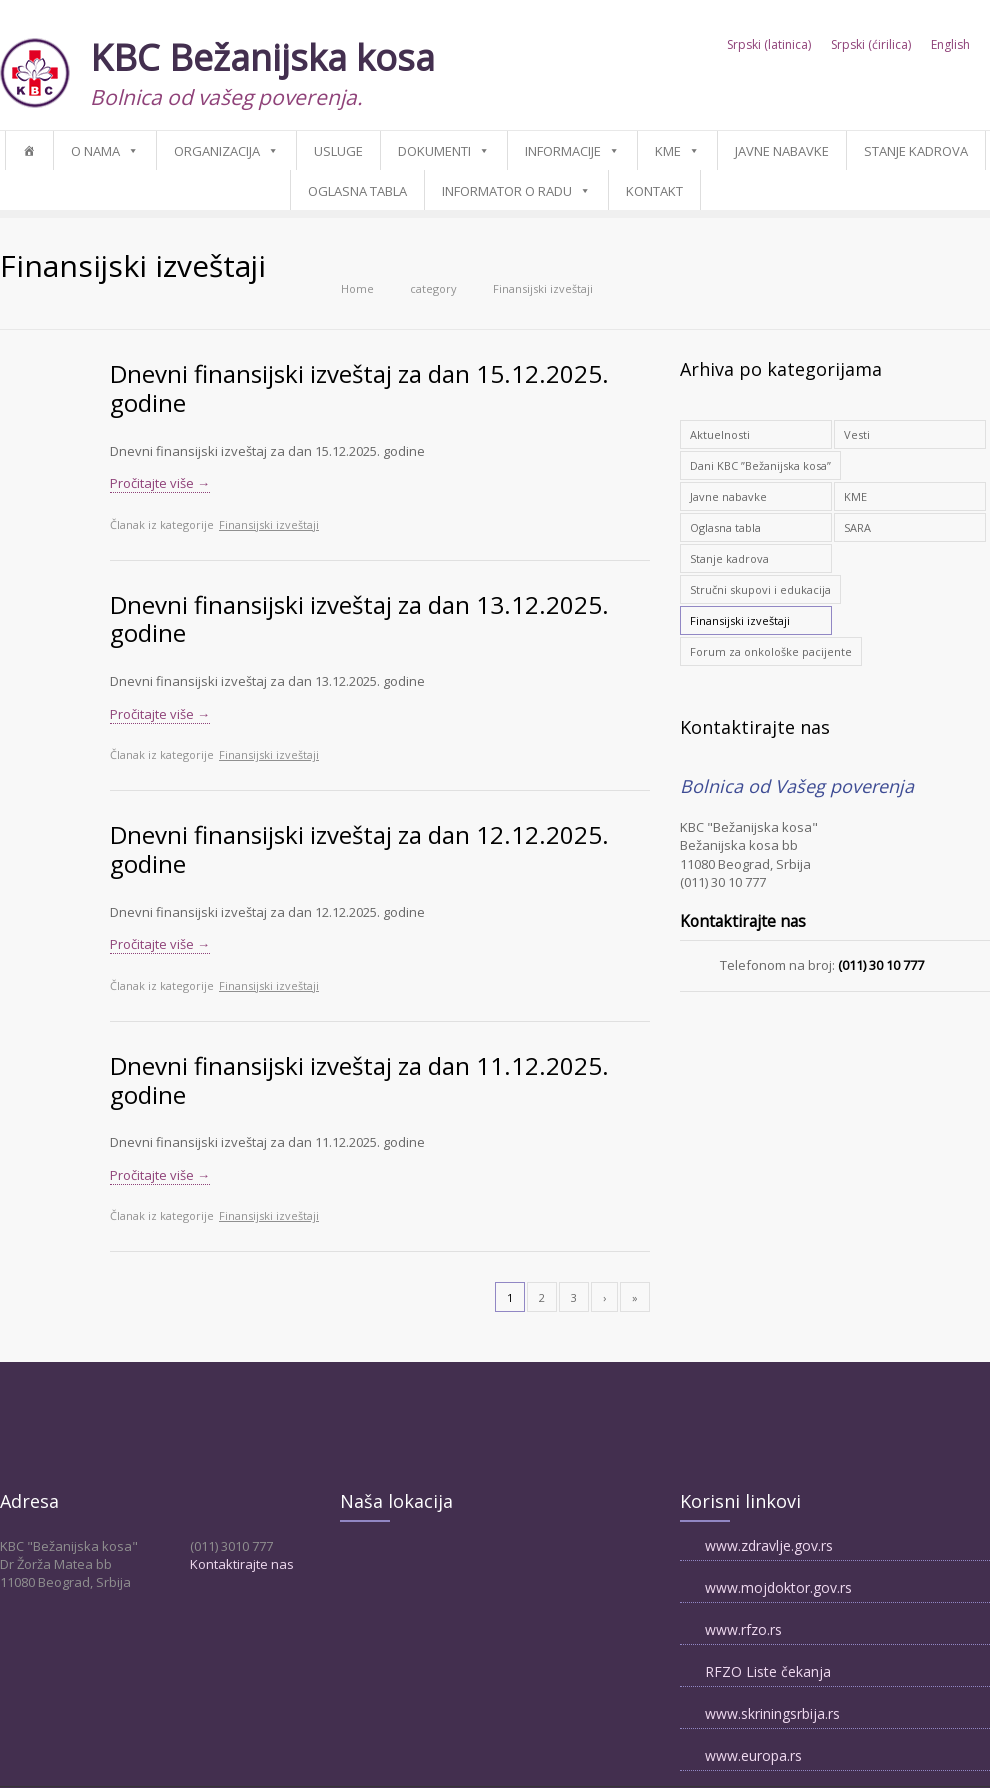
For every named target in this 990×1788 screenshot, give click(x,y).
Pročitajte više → (160, 483)
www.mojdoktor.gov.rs (778, 1587)
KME (668, 151)
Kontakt (654, 191)
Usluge (338, 151)
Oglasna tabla (357, 191)
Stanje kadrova (916, 151)
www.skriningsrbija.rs (772, 1713)
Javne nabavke (782, 151)
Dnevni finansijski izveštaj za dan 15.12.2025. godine (359, 388)
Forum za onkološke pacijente (771, 651)
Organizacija (217, 151)
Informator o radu (507, 191)
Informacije (563, 151)
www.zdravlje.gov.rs (769, 1545)
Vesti (857, 434)
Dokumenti (434, 151)
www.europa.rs (753, 1755)
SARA (857, 527)
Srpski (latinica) (769, 45)
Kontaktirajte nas (242, 1564)
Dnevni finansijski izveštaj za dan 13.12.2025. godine (359, 619)
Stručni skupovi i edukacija (760, 589)
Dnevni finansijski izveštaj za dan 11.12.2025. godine (359, 1080)
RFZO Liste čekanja (768, 1671)
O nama (95, 151)
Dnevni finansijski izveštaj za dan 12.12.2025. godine (359, 849)
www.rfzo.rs (743, 1629)
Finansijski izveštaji (269, 524)
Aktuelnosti (720, 434)
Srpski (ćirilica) (871, 45)
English (950, 45)
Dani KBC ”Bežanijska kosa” (760, 465)
